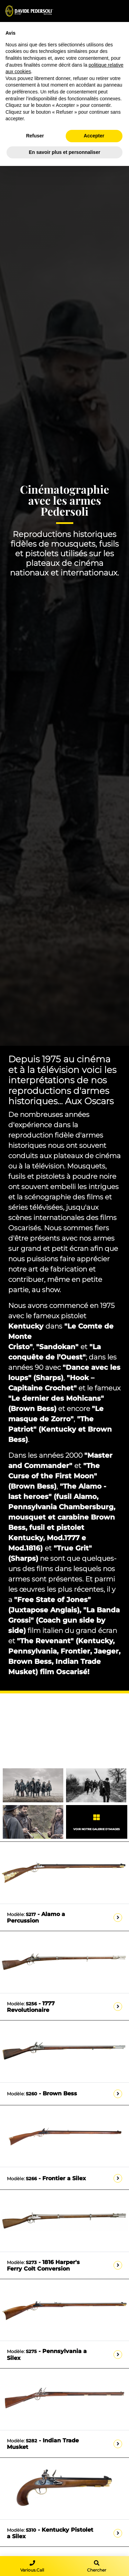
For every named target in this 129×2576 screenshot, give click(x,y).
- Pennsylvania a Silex (47, 2354)
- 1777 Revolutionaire (31, 2006)
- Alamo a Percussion (36, 1917)
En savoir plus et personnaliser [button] (64, 152)
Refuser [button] (35, 135)
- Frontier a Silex (46, 2178)
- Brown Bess (42, 2093)
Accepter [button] (94, 135)
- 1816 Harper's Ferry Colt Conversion (43, 2265)
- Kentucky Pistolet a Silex (50, 2533)
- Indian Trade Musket (43, 2443)
